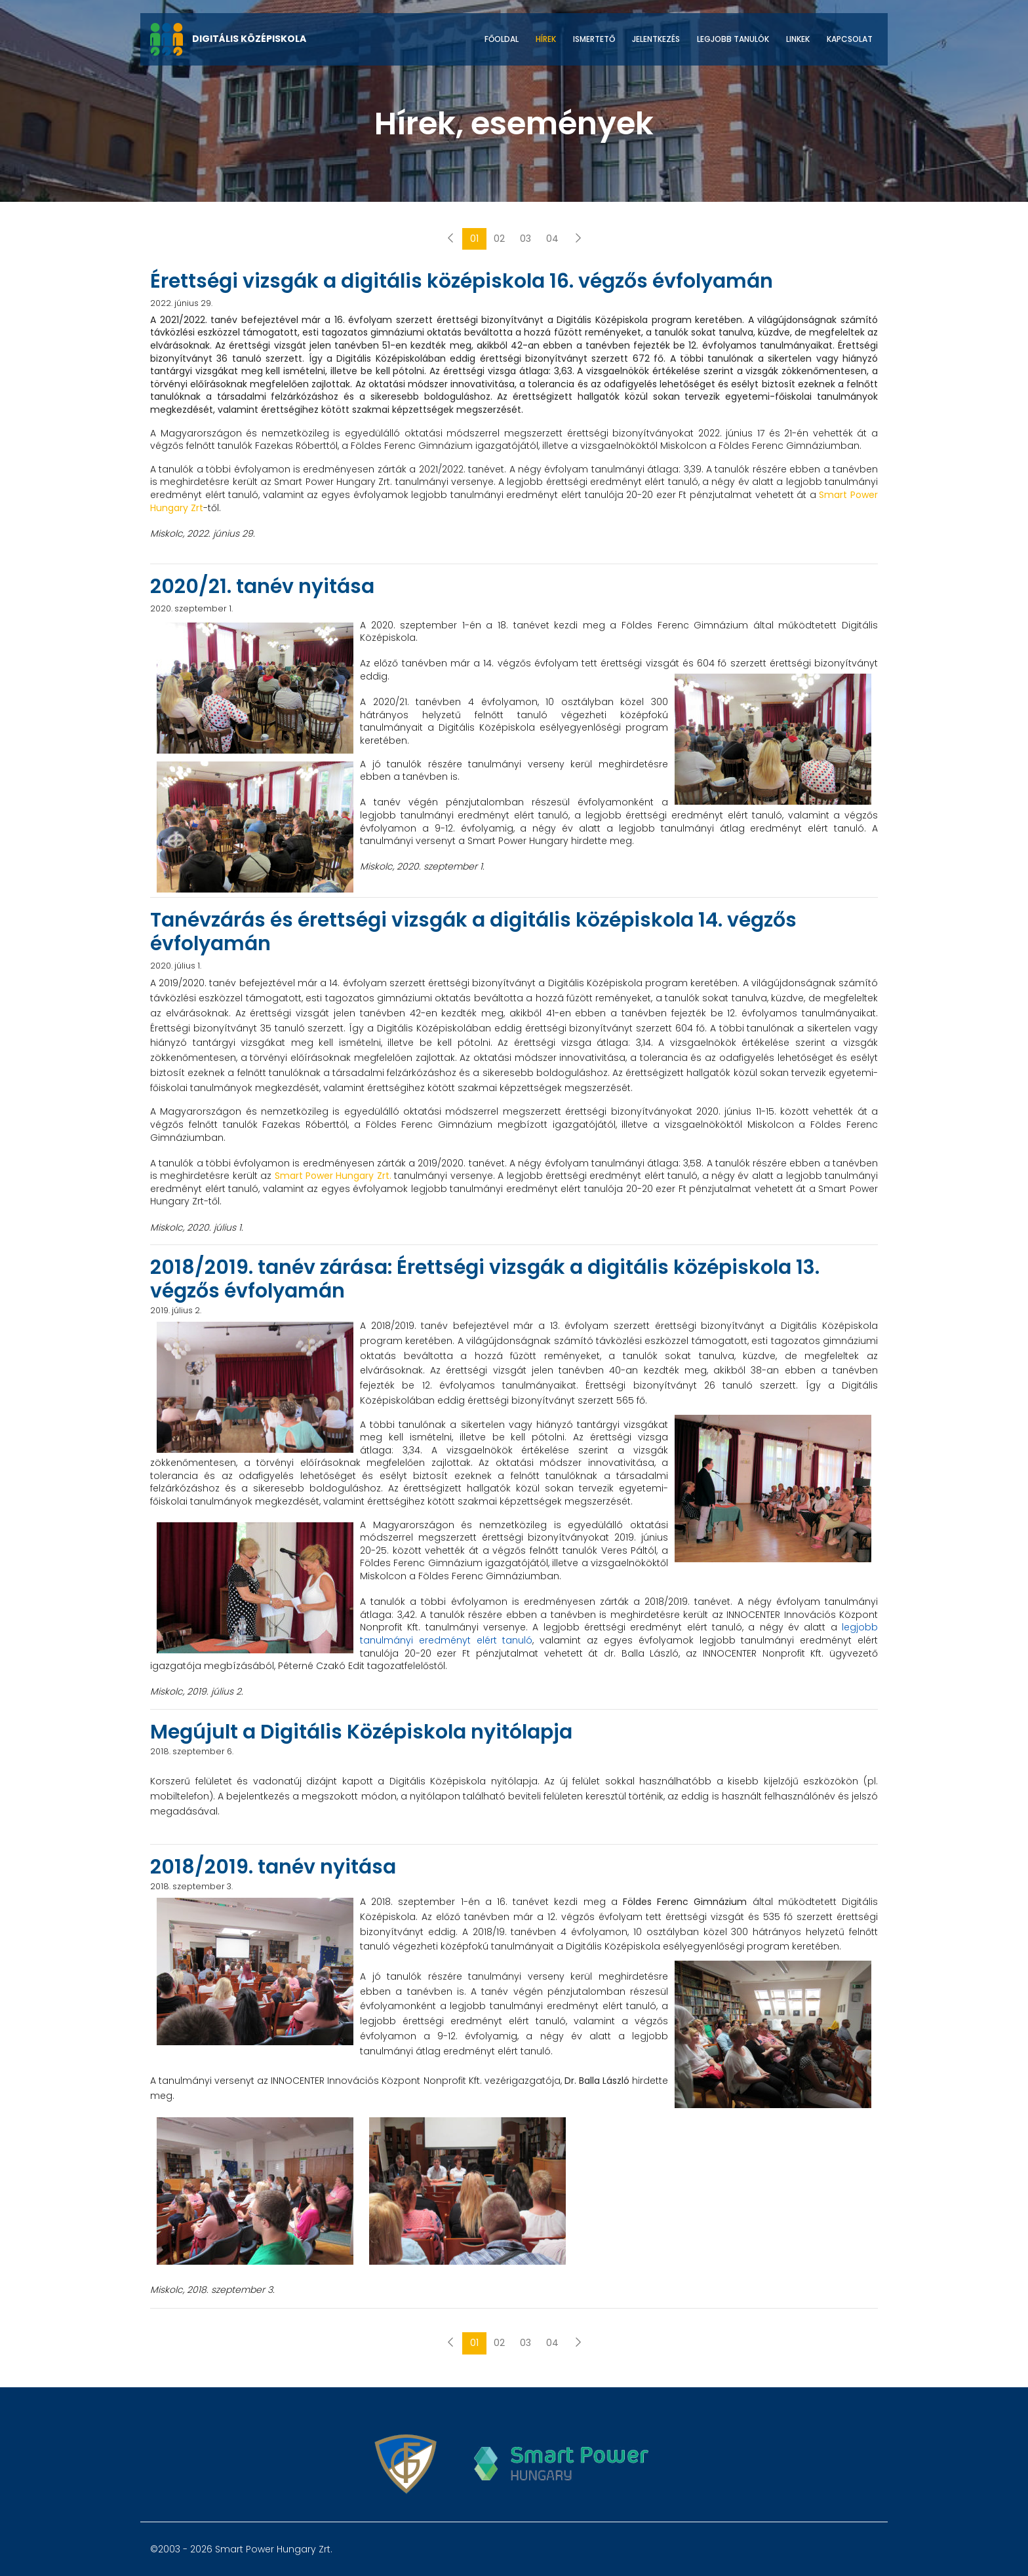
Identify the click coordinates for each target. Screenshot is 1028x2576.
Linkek (798, 39)
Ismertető (594, 39)
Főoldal (501, 39)
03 (525, 238)
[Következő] (578, 239)
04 (552, 238)
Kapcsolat (850, 39)
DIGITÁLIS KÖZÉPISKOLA (228, 38)
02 (499, 238)
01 (474, 238)
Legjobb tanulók (733, 39)
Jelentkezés (656, 39)
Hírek (546, 39)
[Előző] (450, 239)
